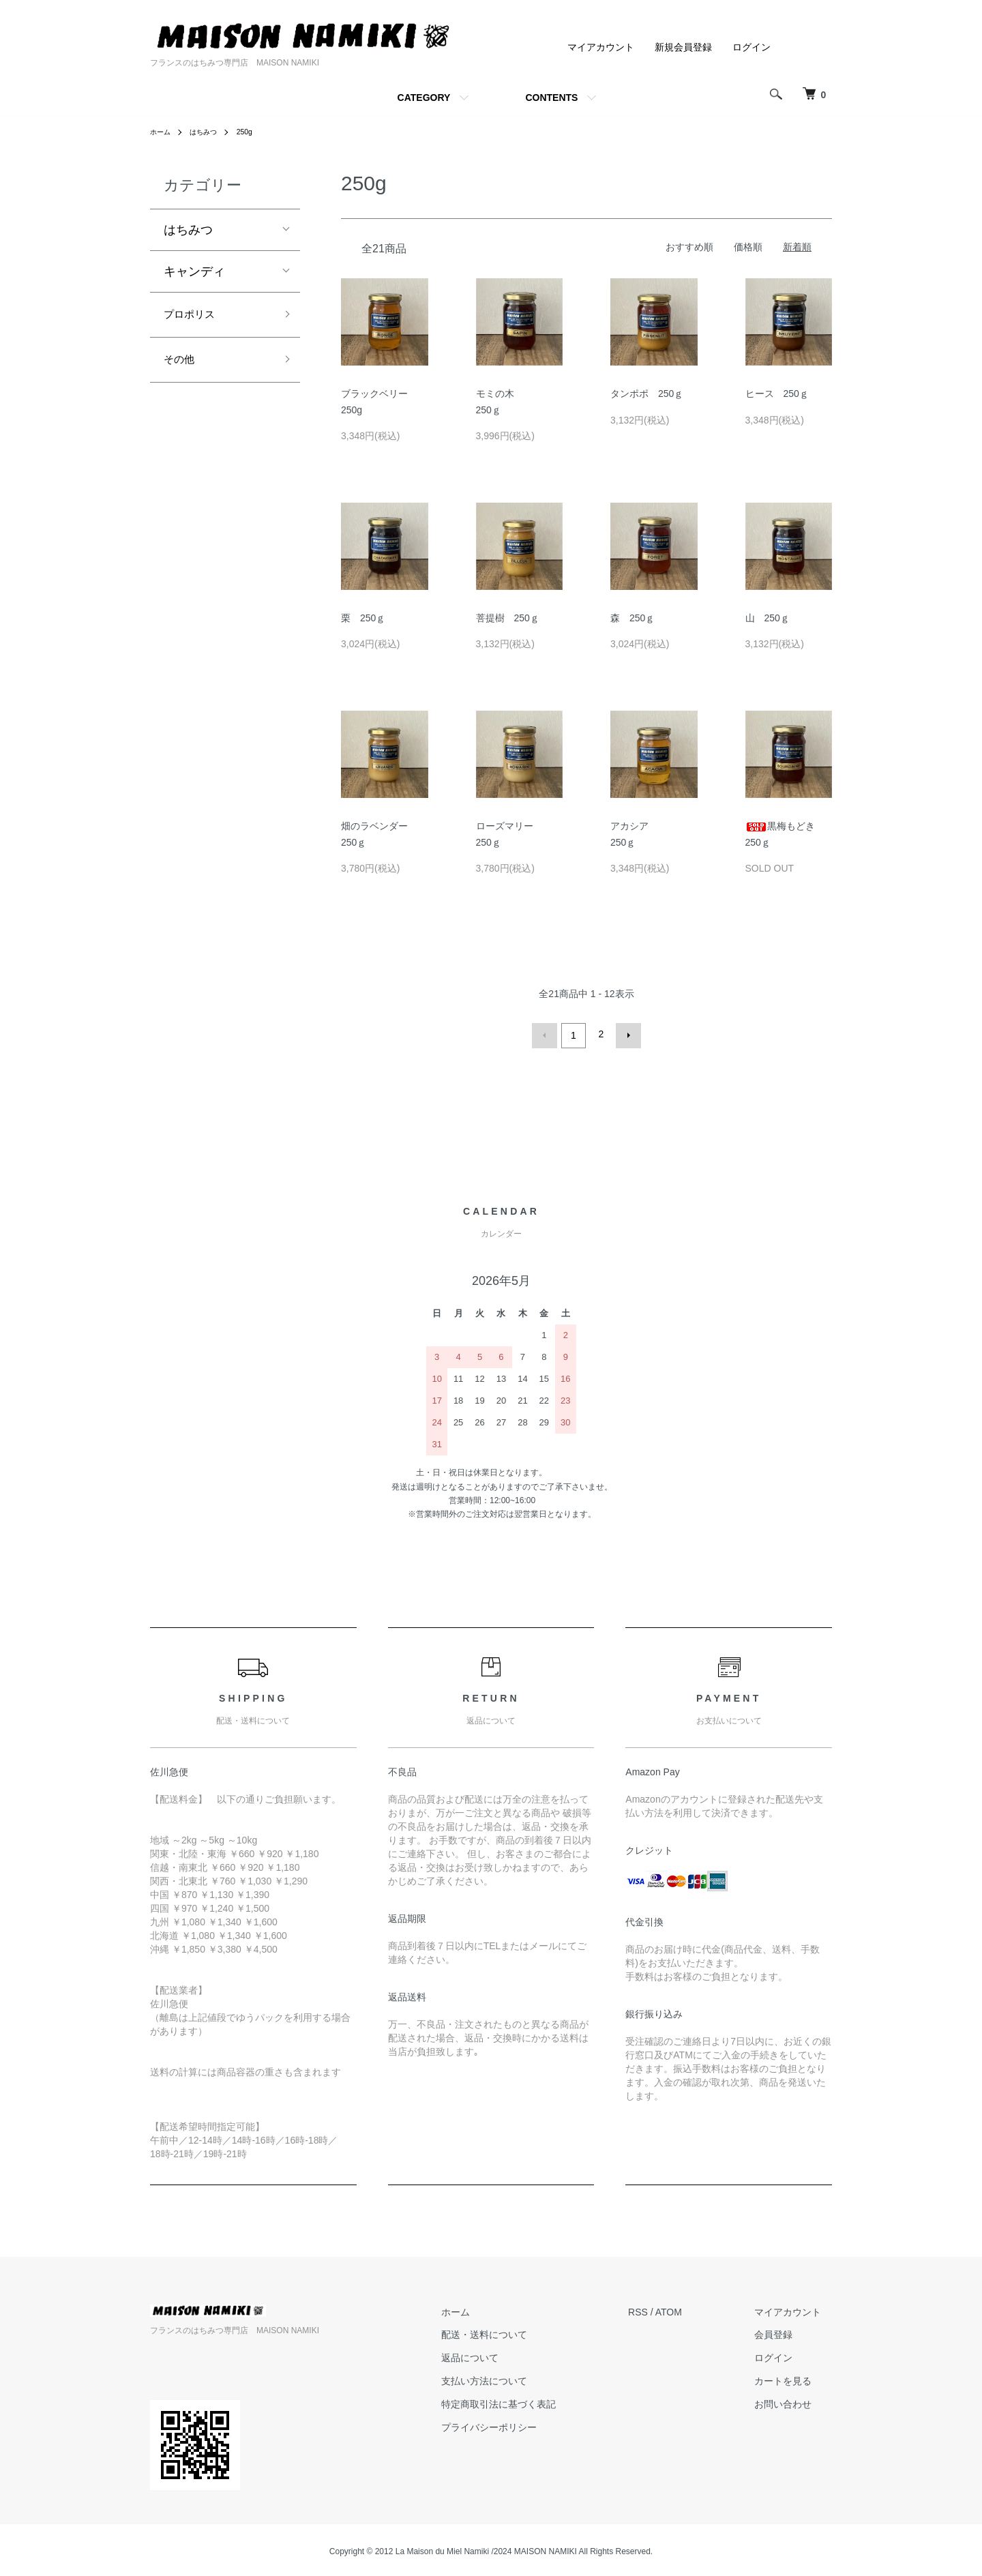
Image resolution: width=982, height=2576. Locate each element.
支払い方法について (517, 2378)
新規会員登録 (683, 47)
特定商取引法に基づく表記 (531, 2400)
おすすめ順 (689, 246)
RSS (660, 2308)
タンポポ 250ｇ (646, 393)
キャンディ (194, 271)
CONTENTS (551, 97)
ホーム (162, 131)
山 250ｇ (767, 617)
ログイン (751, 47)
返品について (502, 2355)
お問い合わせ (793, 2400)
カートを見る (793, 2378)
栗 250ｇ (363, 617)
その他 (182, 365)
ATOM (690, 2308)
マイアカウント (600, 47)
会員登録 (784, 2331)
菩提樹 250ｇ (507, 617)
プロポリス (194, 316)
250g (255, 131)
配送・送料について (517, 2331)
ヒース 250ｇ (777, 393)
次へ (625, 1034)
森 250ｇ (632, 617)
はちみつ (210, 131)
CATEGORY (424, 97)
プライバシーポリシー (521, 2423)
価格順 (748, 246)
